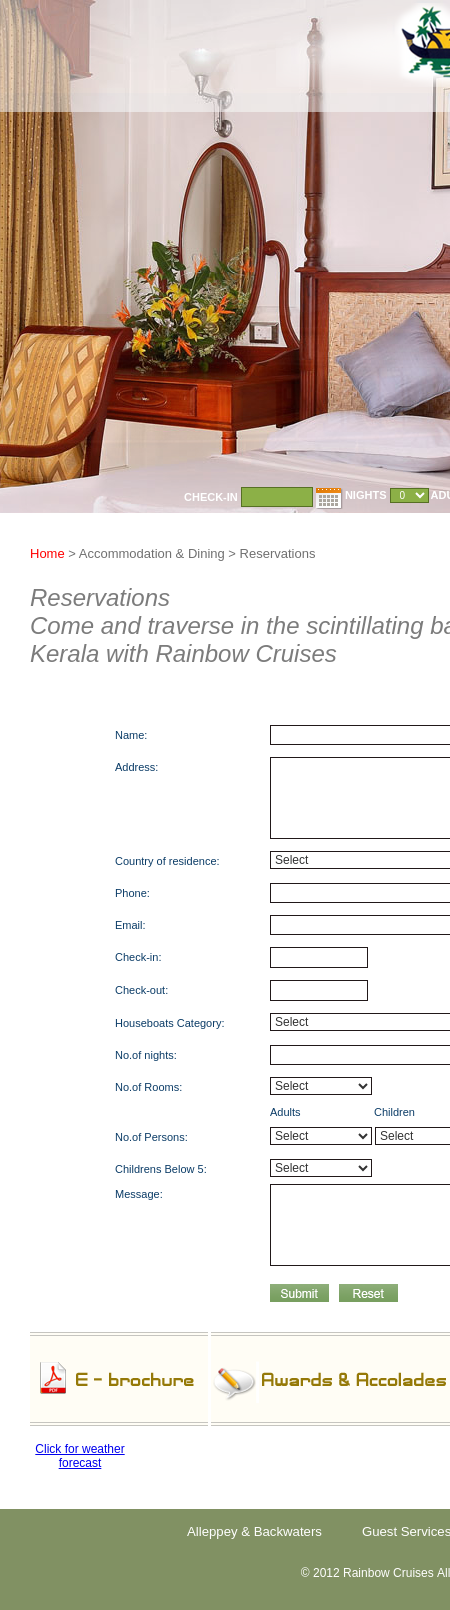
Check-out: (141, 990)
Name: (131, 735)
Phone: (132, 893)
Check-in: (138, 957)
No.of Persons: (151, 1137)
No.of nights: (146, 1055)
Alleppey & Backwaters (254, 1531)
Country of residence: (167, 861)
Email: (130, 925)
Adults (285, 1112)
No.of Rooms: (148, 1087)
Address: (136, 767)
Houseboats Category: (169, 1023)
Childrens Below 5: (161, 1169)
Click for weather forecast (79, 1456)
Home (49, 553)
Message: (139, 1194)
